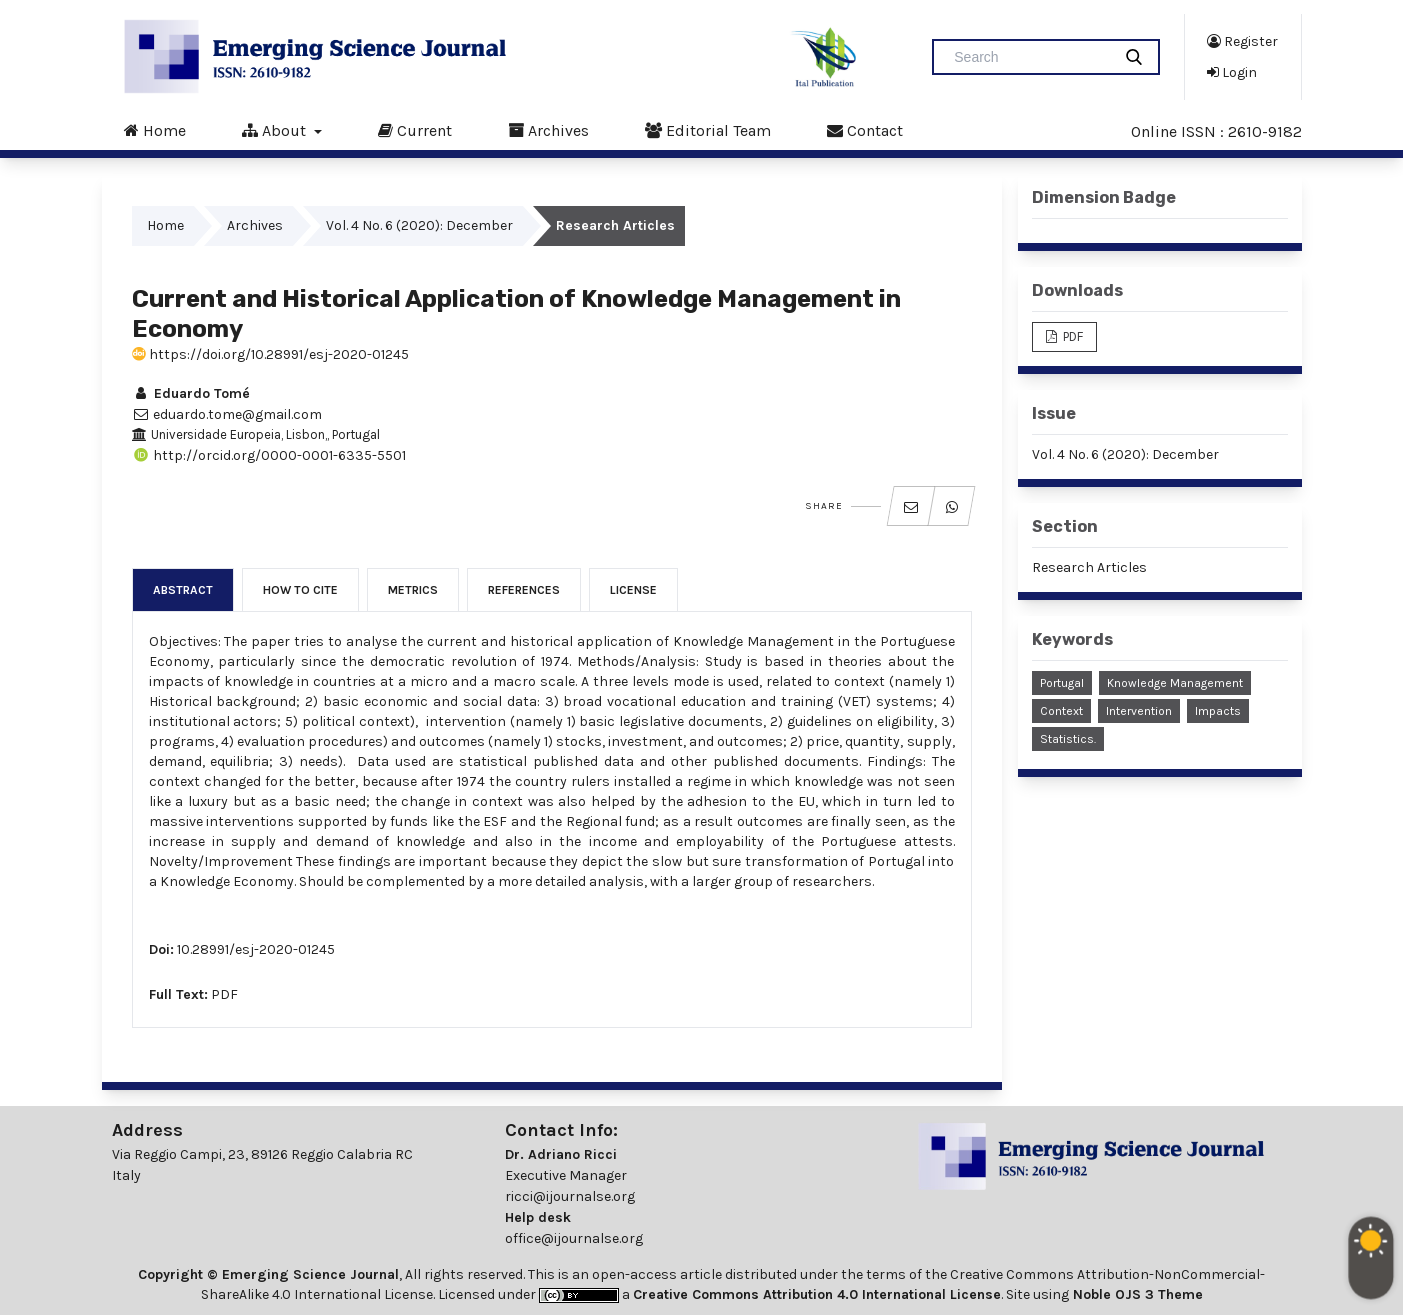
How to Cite (300, 590)
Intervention (1139, 711)
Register (1242, 41)
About (276, 130)
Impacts (1218, 711)
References (524, 590)
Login (1232, 72)
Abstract (183, 590)
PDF (224, 994)
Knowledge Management (1175, 683)
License (633, 590)
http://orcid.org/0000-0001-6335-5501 (269, 455)
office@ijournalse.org (574, 1238)
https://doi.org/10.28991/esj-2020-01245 (270, 354)
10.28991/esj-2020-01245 (256, 949)
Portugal (1062, 683)
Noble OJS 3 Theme (1136, 1294)
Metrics (413, 590)
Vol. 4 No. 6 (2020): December (419, 225)
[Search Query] (1030, 57)
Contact (865, 130)
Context (1061, 711)
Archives (548, 130)
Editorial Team (708, 130)
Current (415, 130)
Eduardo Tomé (191, 393)
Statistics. (1068, 739)
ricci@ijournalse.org (570, 1196)
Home (155, 130)
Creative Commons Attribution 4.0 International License (817, 1294)
